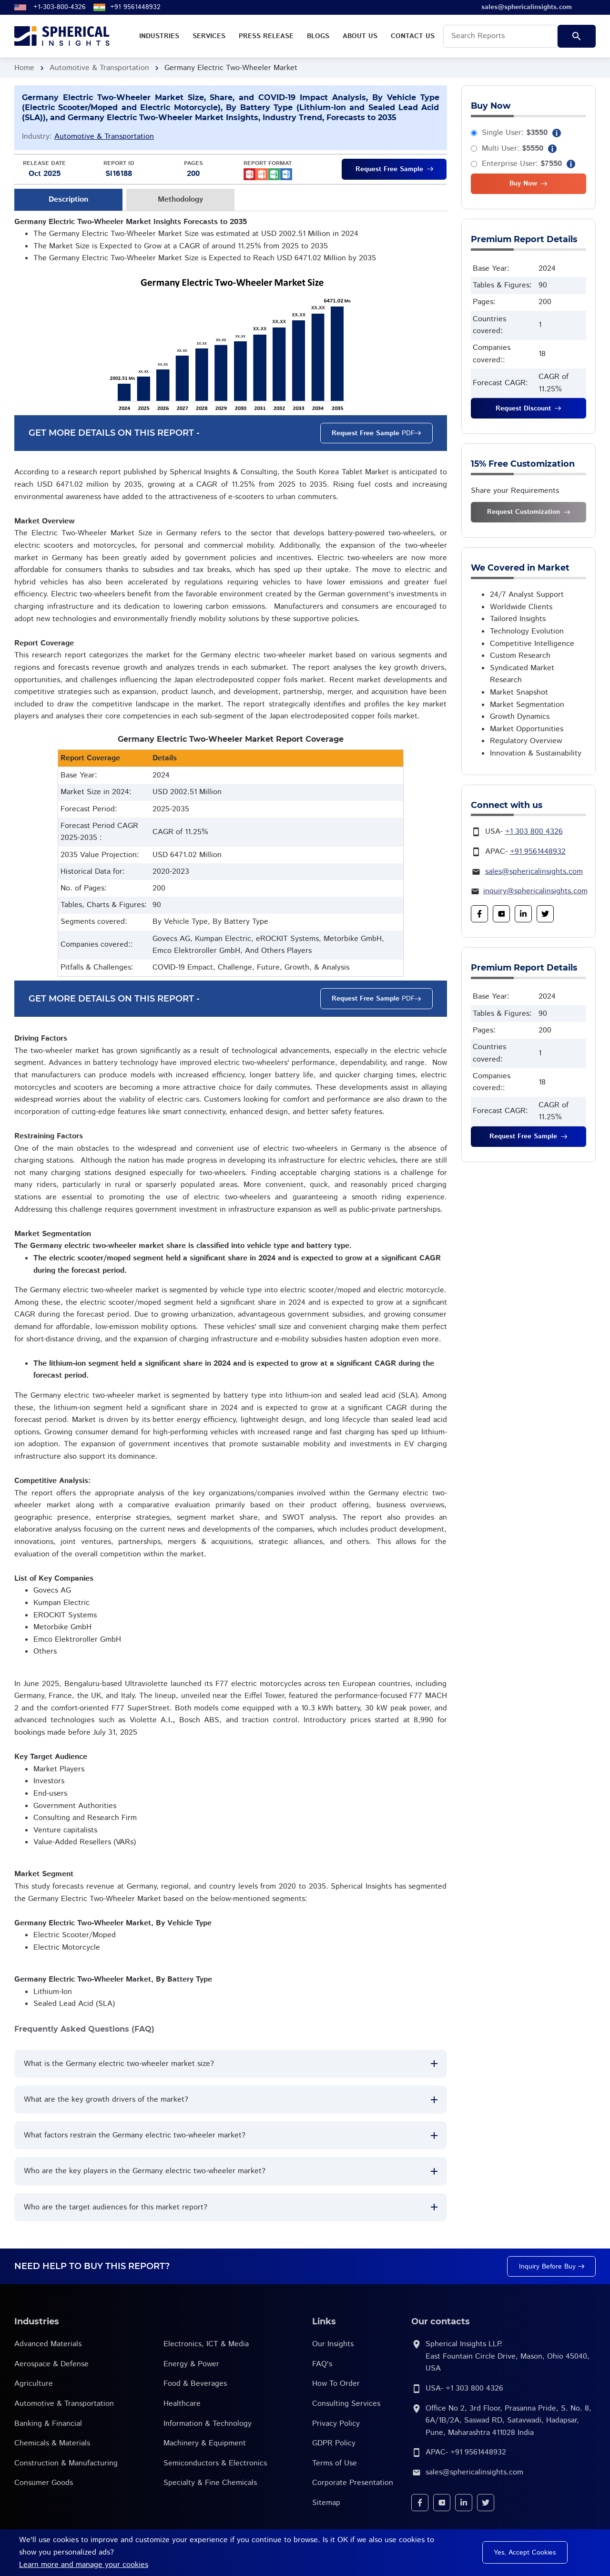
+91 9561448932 (135, 7)
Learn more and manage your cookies (83, 2564)
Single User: (515, 132)
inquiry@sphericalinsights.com (535, 891)
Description (68, 199)
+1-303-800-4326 (59, 7)
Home (24, 67)
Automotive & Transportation (99, 67)
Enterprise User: (522, 163)
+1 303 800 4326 (534, 831)
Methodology (180, 199)
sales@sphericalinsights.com (534, 871)
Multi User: (512, 148)
